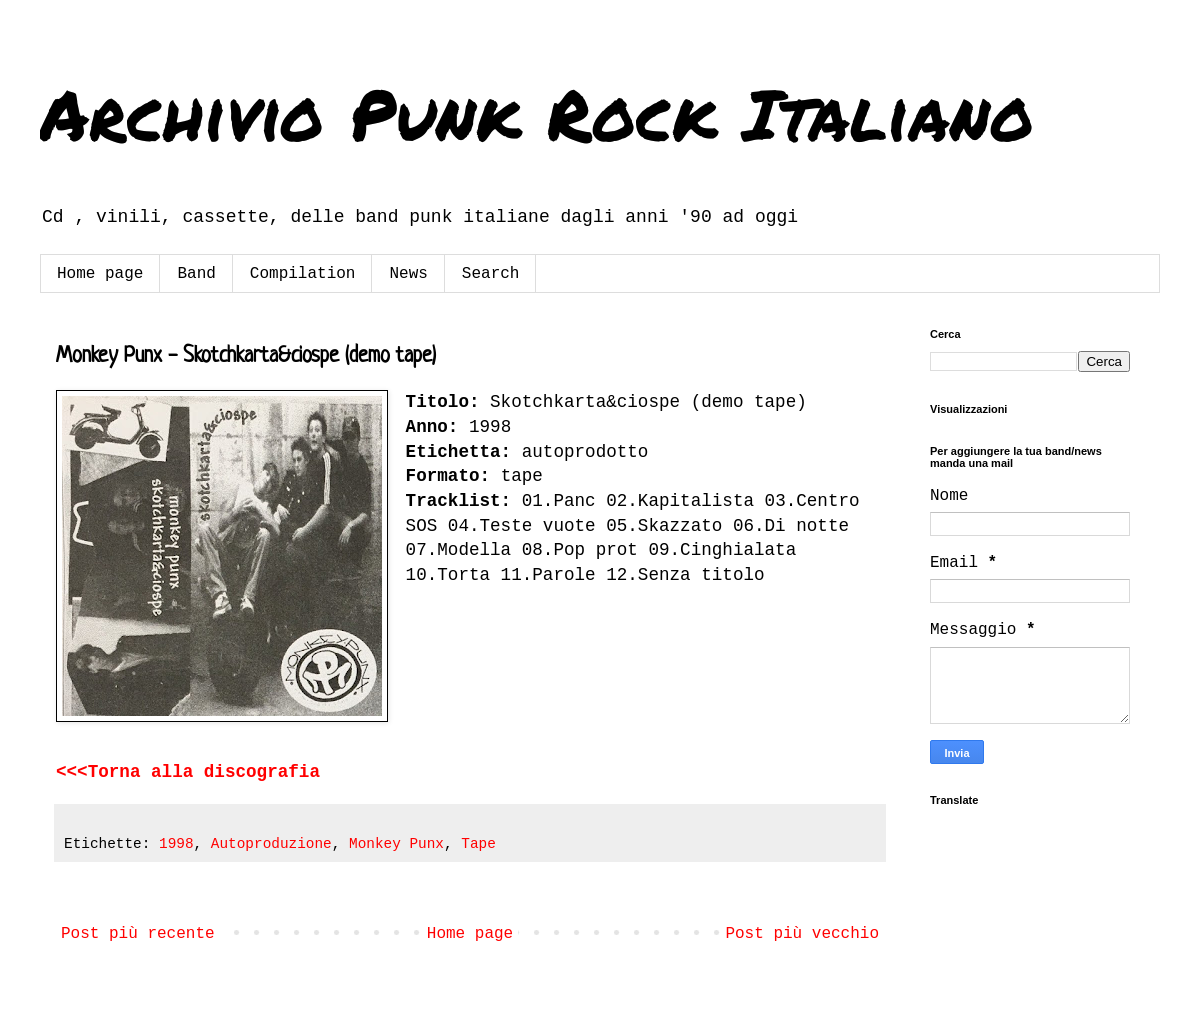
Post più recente (138, 934)
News (408, 274)
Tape (478, 844)
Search (491, 274)
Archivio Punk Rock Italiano (537, 113)
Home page (100, 274)
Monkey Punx (396, 844)
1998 (176, 844)
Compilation (303, 274)
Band (196, 274)
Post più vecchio (802, 934)
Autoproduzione (271, 844)
